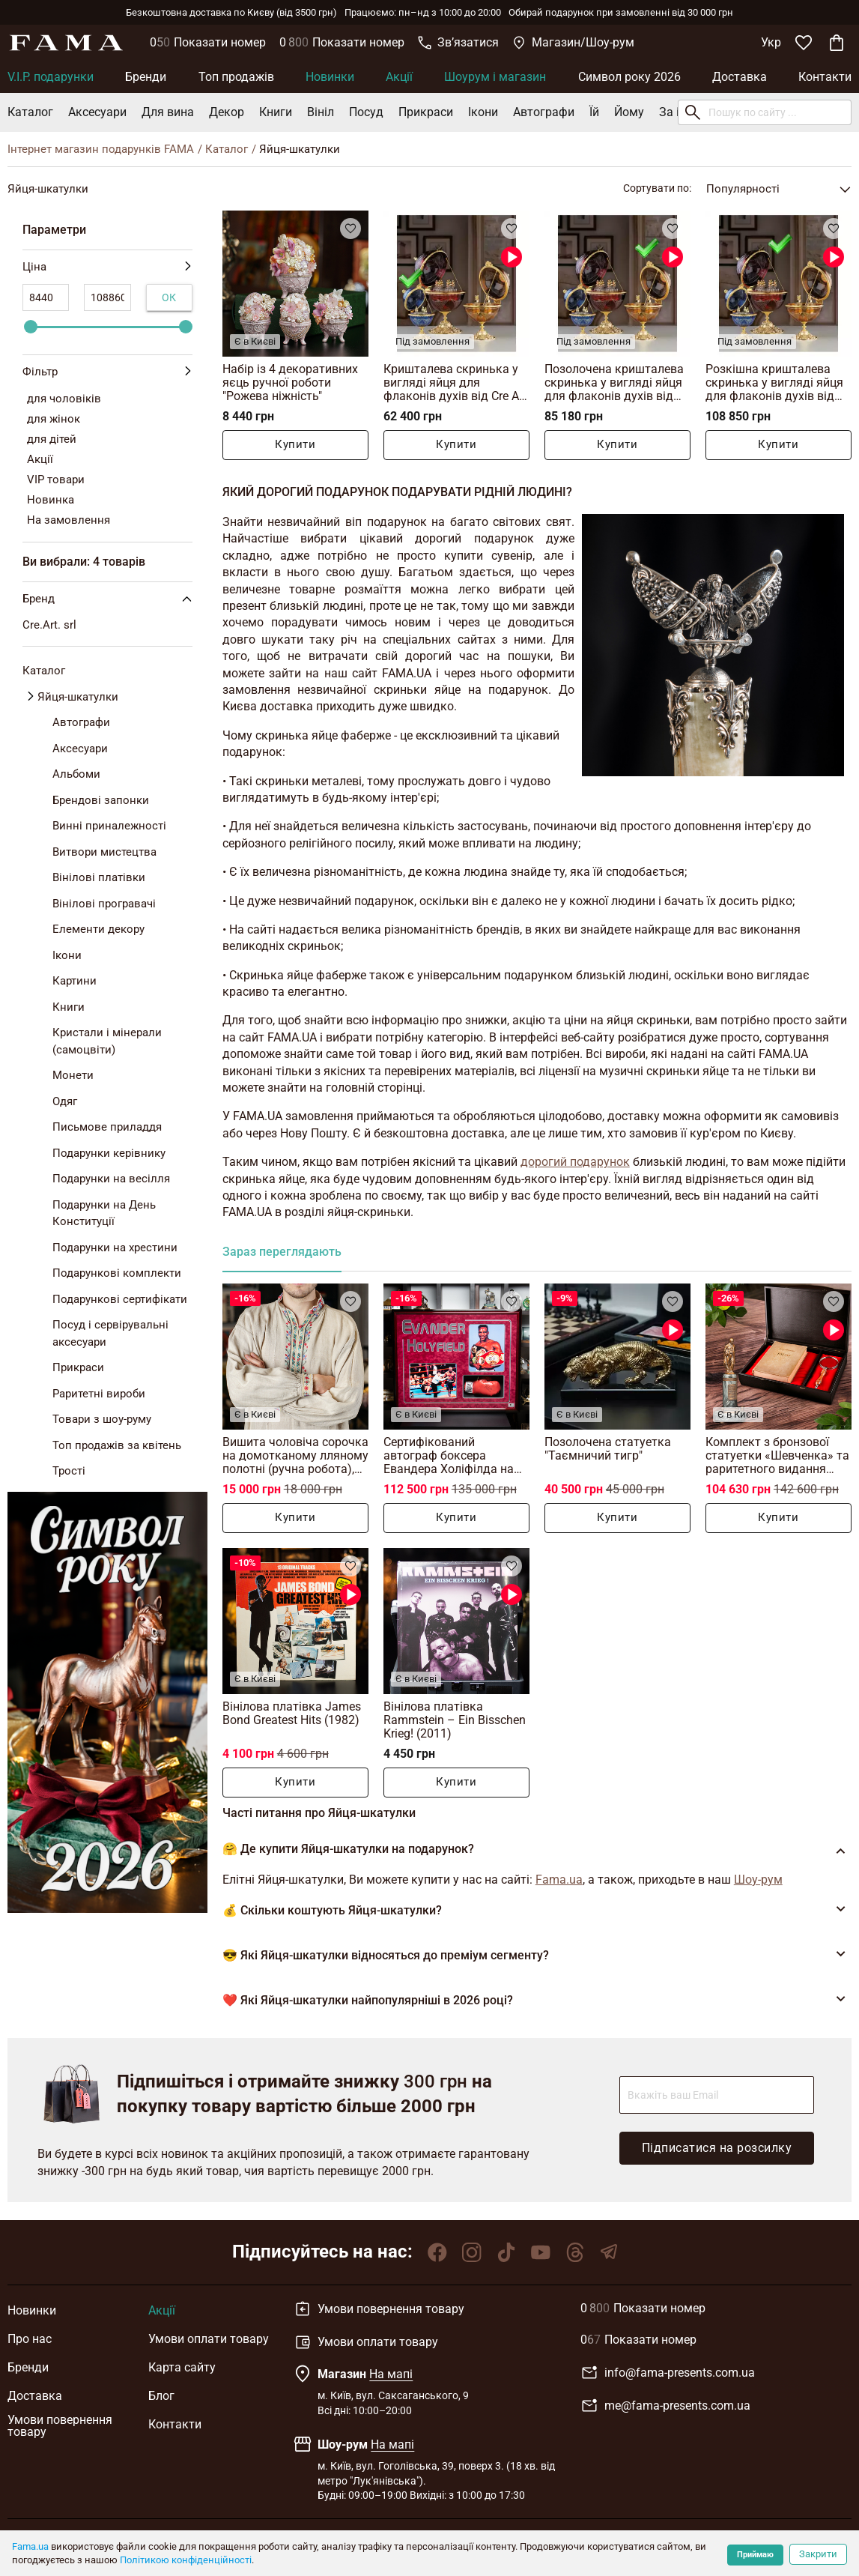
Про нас (29, 2339)
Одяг (64, 1101)
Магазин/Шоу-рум (573, 42)
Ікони (483, 112)
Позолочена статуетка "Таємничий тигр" (607, 1449)
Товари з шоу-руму (101, 1419)
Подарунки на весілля (111, 1178)
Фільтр (107, 372)
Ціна (107, 267)
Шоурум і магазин (495, 77)
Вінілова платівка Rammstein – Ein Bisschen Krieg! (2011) (454, 1720)
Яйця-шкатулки (77, 697)
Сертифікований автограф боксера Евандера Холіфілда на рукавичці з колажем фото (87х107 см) (448, 1455)
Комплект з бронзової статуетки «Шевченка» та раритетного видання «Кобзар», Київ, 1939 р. (777, 1455)
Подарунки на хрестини (114, 1247)
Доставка (739, 77)
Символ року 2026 (629, 77)
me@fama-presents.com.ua (665, 2406)
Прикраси (425, 112)
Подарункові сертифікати (119, 1299)
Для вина (168, 112)
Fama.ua (30, 2546)
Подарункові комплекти (116, 1273)
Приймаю (755, 2555)
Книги (275, 112)
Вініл (320, 112)
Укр (771, 42)
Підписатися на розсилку (717, 2148)
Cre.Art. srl (49, 625)
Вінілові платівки (98, 877)
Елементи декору (98, 929)
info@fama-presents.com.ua (667, 2373)
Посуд (366, 112)
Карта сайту (182, 2367)
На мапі (391, 2374)
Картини (74, 981)
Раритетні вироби (98, 1393)
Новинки (330, 77)
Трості (68, 1471)
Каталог (30, 112)
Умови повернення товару (59, 2426)
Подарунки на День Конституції (104, 1213)
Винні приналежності (109, 825)
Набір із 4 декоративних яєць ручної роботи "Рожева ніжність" (290, 382)
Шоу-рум (758, 1879)
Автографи (543, 112)
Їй (594, 112)
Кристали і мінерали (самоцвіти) (107, 1041)
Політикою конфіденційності (186, 2560)
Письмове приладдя (107, 1127)
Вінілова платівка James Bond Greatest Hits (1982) (291, 1713)
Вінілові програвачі (104, 903)
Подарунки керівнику (109, 1153)
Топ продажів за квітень (116, 1445)
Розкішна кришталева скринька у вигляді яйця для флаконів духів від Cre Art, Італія (774, 382)
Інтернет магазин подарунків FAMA (100, 149)
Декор (226, 112)
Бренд (109, 598)
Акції (399, 77)
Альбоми (76, 774)
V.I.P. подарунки (50, 77)
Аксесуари (97, 112)
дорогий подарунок (575, 1162)
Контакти (825, 77)
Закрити (818, 2554)
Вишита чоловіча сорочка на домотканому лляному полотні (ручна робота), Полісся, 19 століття (295, 1455)
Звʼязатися (458, 42)
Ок (169, 297)
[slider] (30, 326)
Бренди (145, 77)
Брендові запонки (100, 800)
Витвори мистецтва (104, 852)
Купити (295, 444)
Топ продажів (236, 77)
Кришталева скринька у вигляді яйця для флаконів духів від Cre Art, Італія (456, 382)
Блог (161, 2396)
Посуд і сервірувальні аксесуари (110, 1333)
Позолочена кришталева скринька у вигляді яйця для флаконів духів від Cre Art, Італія (614, 382)
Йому (629, 112)
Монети (73, 1075)
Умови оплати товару (208, 2339)
